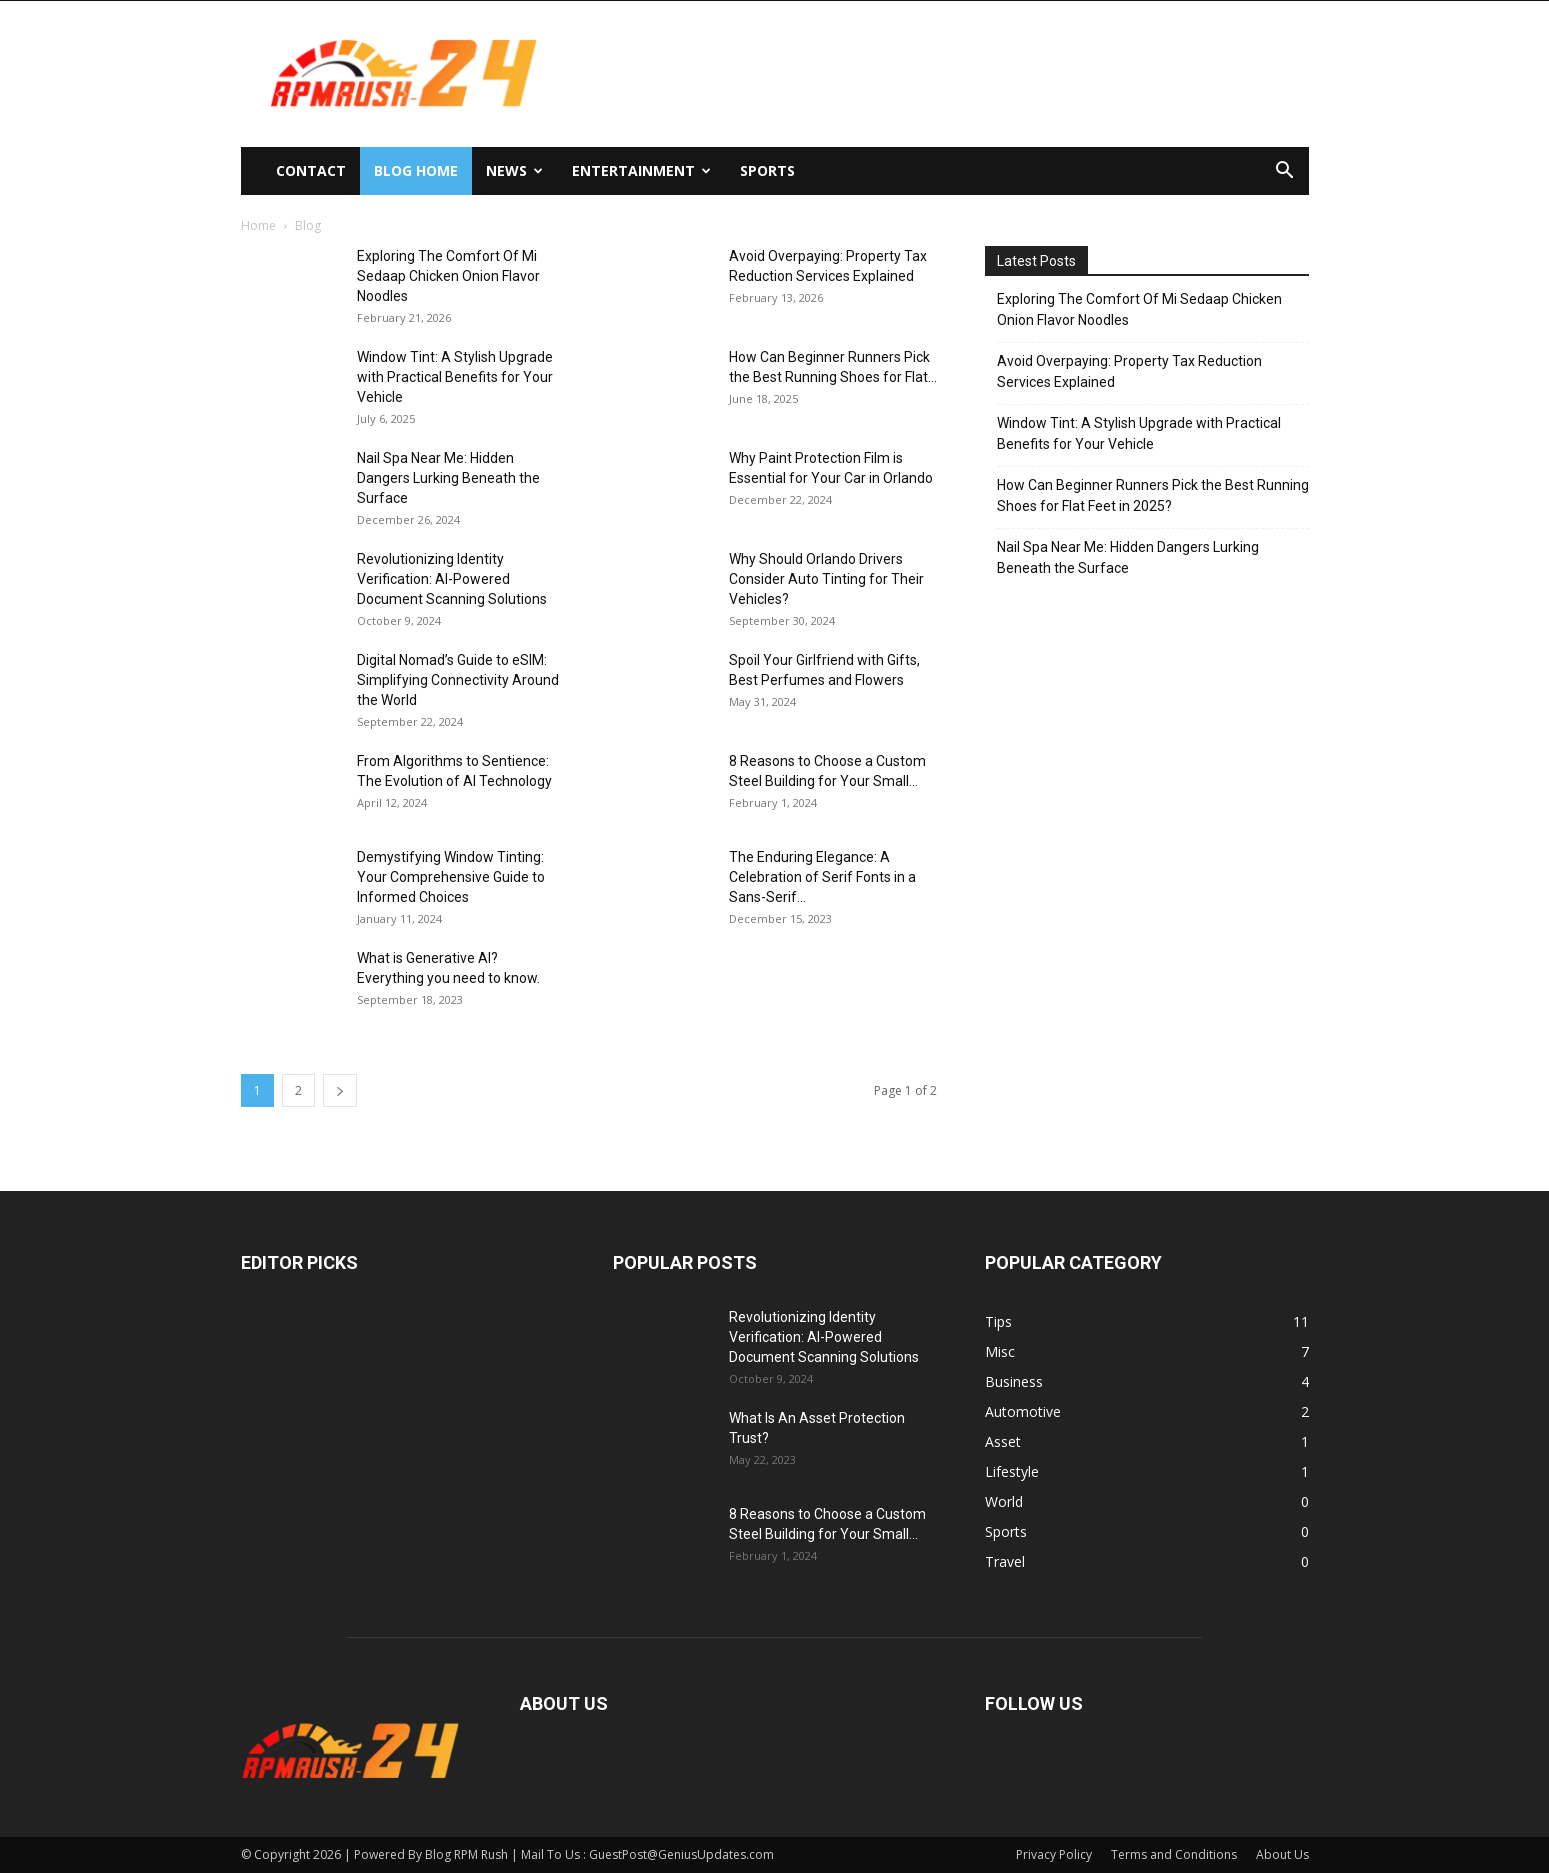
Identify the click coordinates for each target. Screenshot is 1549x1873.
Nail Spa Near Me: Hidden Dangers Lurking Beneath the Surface (448, 478)
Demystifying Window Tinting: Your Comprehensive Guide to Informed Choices (451, 877)
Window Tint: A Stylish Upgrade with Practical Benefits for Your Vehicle (455, 377)
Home (258, 225)
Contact (311, 170)
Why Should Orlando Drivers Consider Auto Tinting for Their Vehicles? (826, 579)
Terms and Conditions (1174, 1854)
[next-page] (340, 1090)
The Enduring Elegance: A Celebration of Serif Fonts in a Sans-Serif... (822, 877)
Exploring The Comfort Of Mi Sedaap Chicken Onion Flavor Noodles (448, 276)
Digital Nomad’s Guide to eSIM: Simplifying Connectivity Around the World (458, 680)
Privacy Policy (1054, 1854)
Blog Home (416, 170)
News (514, 170)
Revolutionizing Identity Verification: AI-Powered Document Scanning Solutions (452, 579)
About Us (1282, 1854)
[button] (1285, 172)
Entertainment (641, 170)
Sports (767, 170)
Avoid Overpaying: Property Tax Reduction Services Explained (1129, 371)
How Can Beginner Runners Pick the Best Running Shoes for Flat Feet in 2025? (1153, 495)
